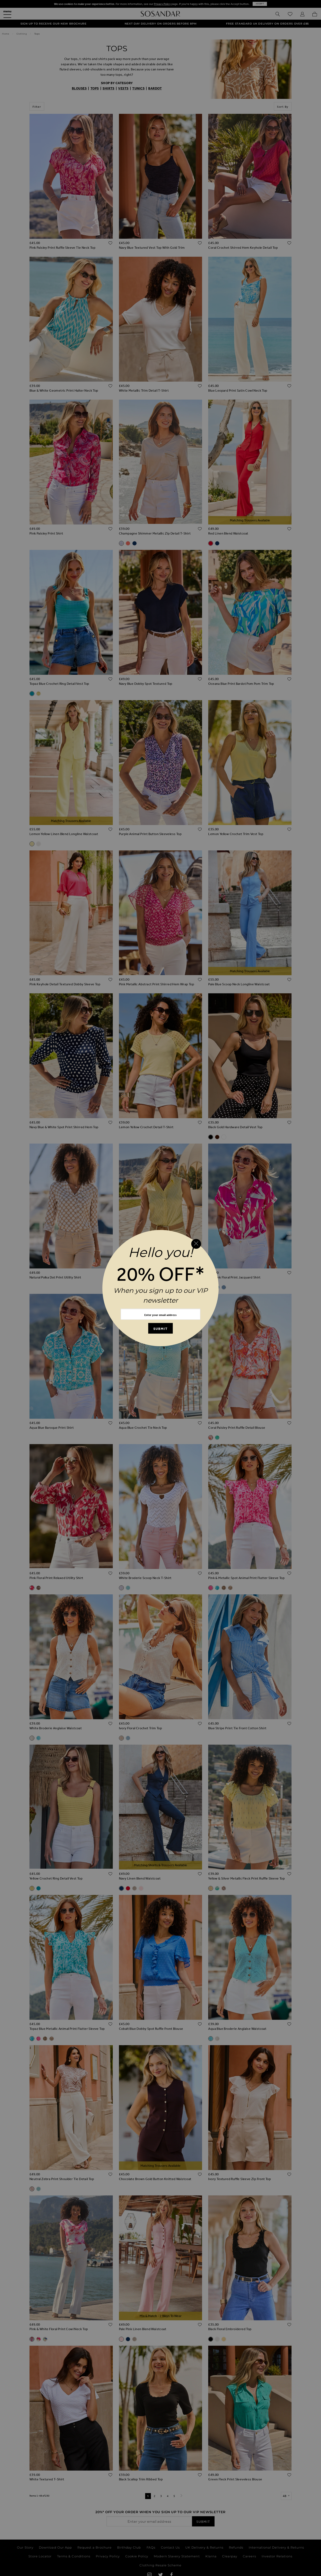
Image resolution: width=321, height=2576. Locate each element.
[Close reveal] (196, 1244)
